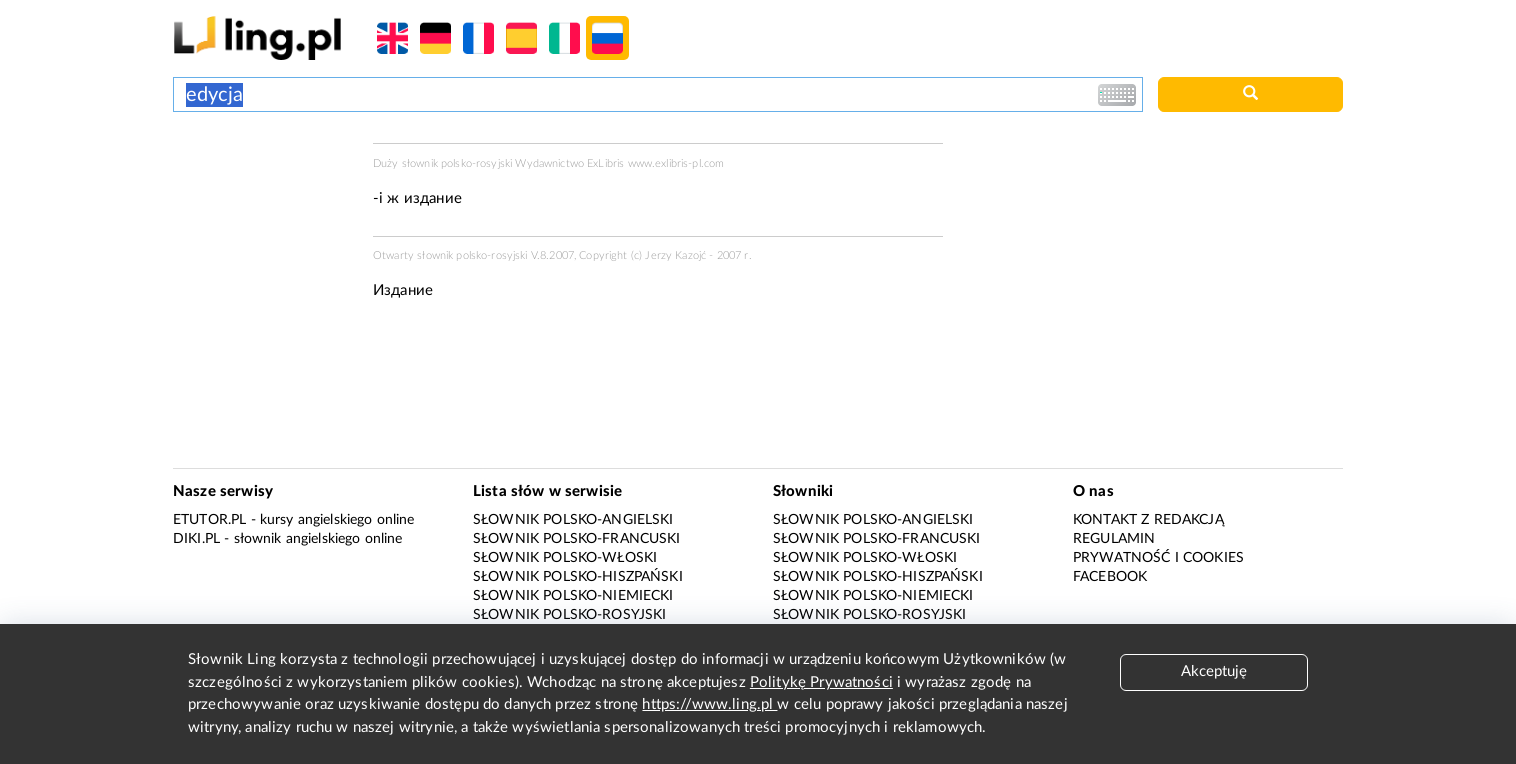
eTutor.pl (209, 520)
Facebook (1110, 577)
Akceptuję (1214, 671)
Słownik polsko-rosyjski (569, 615)
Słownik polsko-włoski (565, 558)
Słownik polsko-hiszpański (578, 577)
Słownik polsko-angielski (573, 520)
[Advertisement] (263, 218)
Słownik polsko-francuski (577, 539)
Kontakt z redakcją (1148, 520)
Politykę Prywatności (821, 682)
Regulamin (1114, 539)
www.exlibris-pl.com (676, 163)
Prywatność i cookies (1158, 558)
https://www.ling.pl (709, 704)
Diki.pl (196, 539)
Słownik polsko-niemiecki (573, 596)
